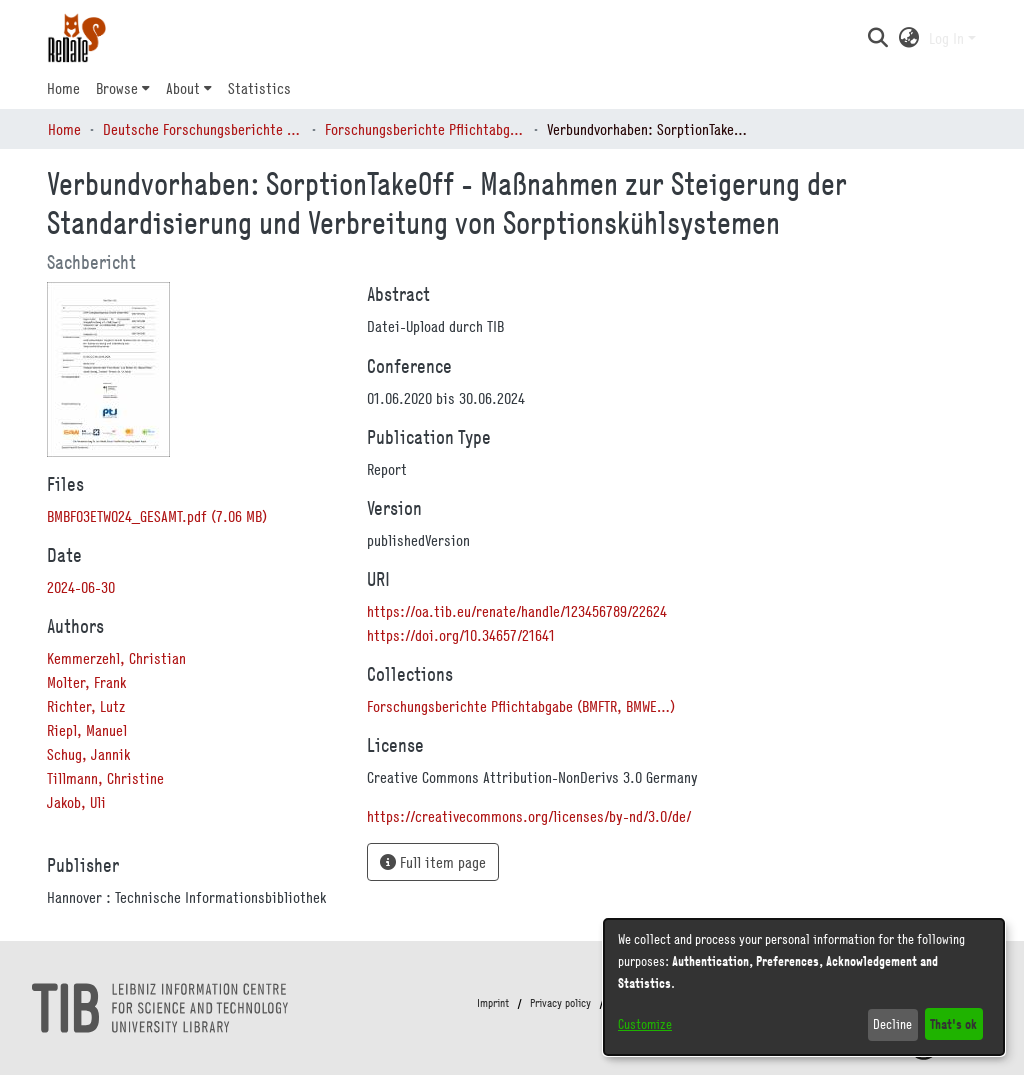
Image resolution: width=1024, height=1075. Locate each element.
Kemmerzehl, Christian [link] (116, 658)
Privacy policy (560, 1003)
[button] (877, 38)
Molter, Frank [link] (86, 682)
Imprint (493, 1003)
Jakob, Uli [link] (76, 802)
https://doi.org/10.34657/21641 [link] (461, 635)
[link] (157, 516)
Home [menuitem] (63, 88)
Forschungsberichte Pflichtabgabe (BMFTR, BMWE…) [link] (425, 129)
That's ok (953, 1023)
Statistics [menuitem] (259, 88)
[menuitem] (123, 88)
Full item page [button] (433, 862)
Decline (892, 1024)
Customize (645, 1024)
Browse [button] (117, 88)
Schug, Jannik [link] (88, 754)
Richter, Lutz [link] (86, 706)
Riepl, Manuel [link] (87, 730)
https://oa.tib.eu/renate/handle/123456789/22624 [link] (517, 611)
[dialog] (804, 987)
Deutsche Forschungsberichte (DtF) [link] (203, 129)
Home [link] (64, 129)
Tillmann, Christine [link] (105, 778)
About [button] (183, 88)
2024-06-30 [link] (81, 587)
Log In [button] (948, 38)
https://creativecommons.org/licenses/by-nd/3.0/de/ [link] (529, 816)
